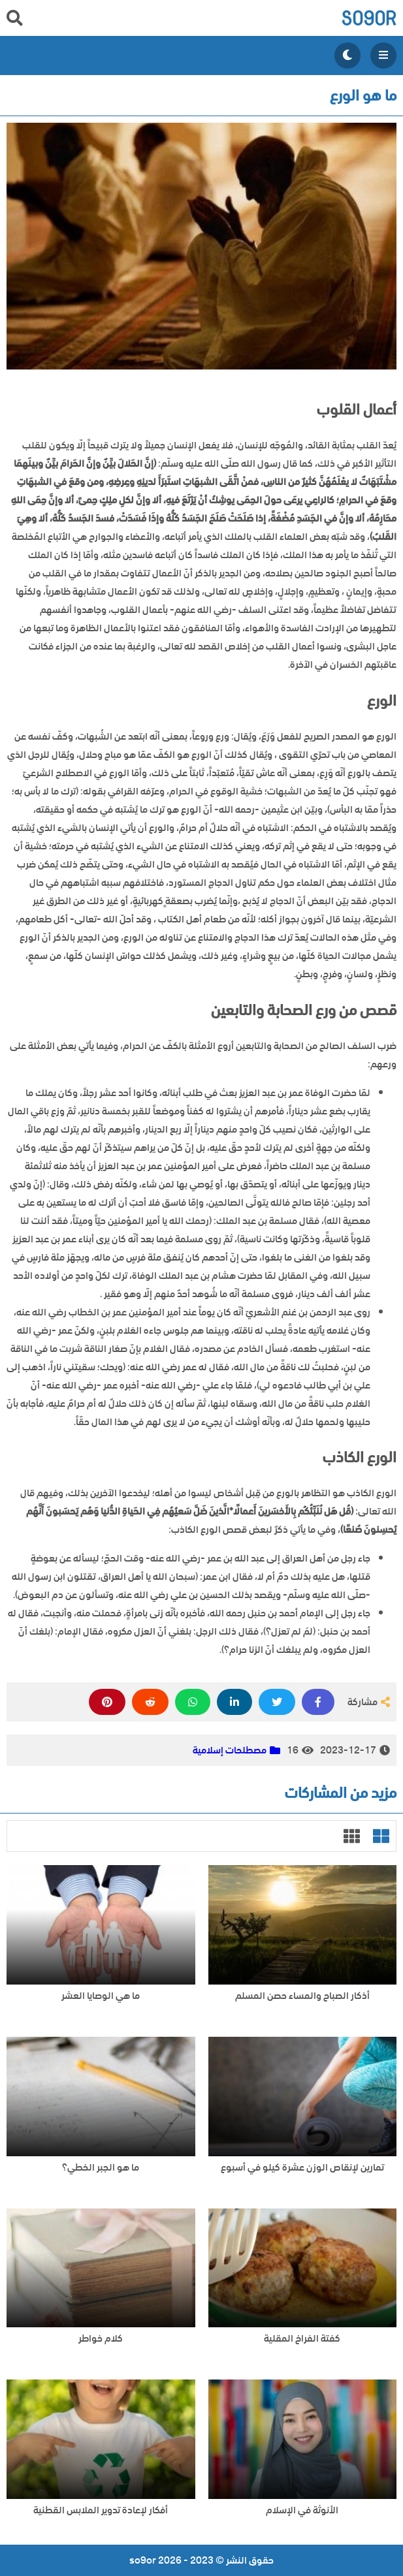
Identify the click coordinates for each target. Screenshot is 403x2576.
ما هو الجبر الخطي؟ (100, 2168)
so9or (368, 18)
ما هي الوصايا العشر (100, 1996)
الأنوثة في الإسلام (302, 2510)
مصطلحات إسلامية (229, 1750)
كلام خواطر (100, 2339)
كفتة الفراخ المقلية (302, 2339)
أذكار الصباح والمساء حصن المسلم (302, 1996)
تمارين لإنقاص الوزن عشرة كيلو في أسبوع (302, 2168)
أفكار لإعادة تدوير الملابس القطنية (100, 2510)
